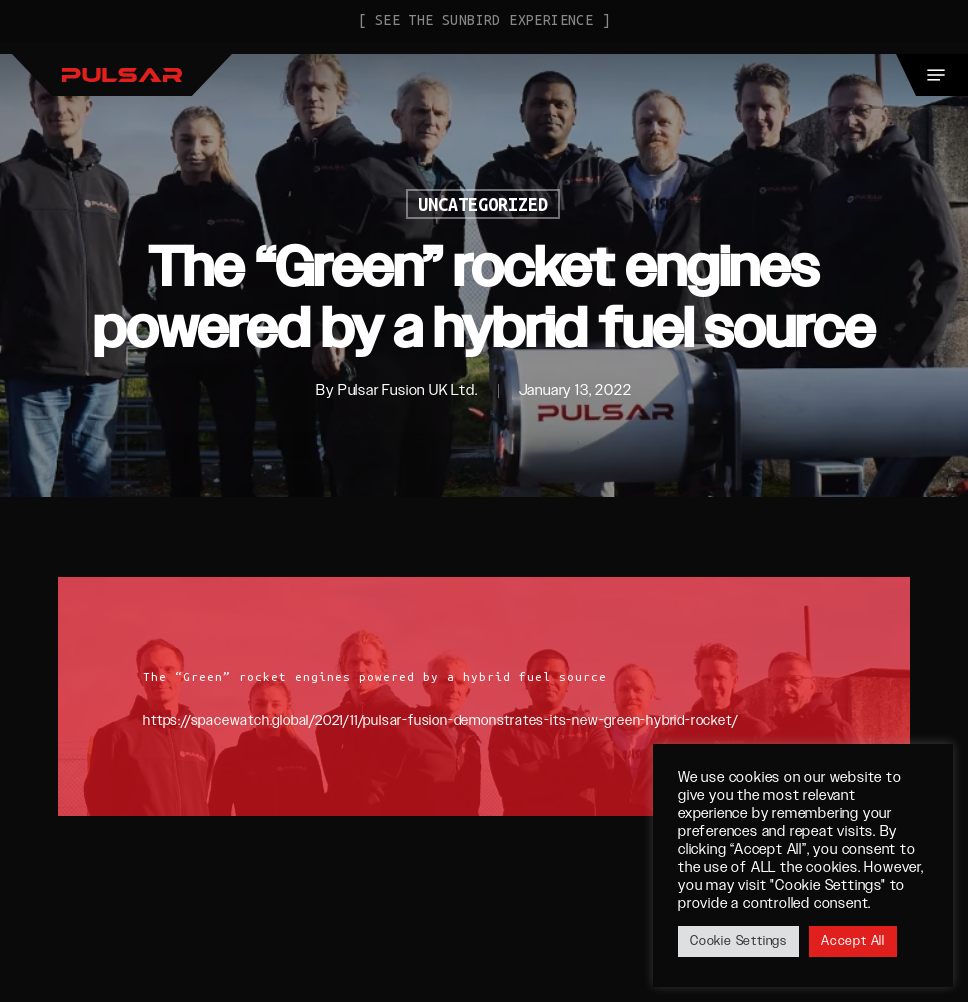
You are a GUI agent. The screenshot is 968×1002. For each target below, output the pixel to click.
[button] (936, 75)
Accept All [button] (853, 941)
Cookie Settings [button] (738, 941)
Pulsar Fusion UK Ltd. (408, 390)
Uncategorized (483, 204)
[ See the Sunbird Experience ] (484, 20)
